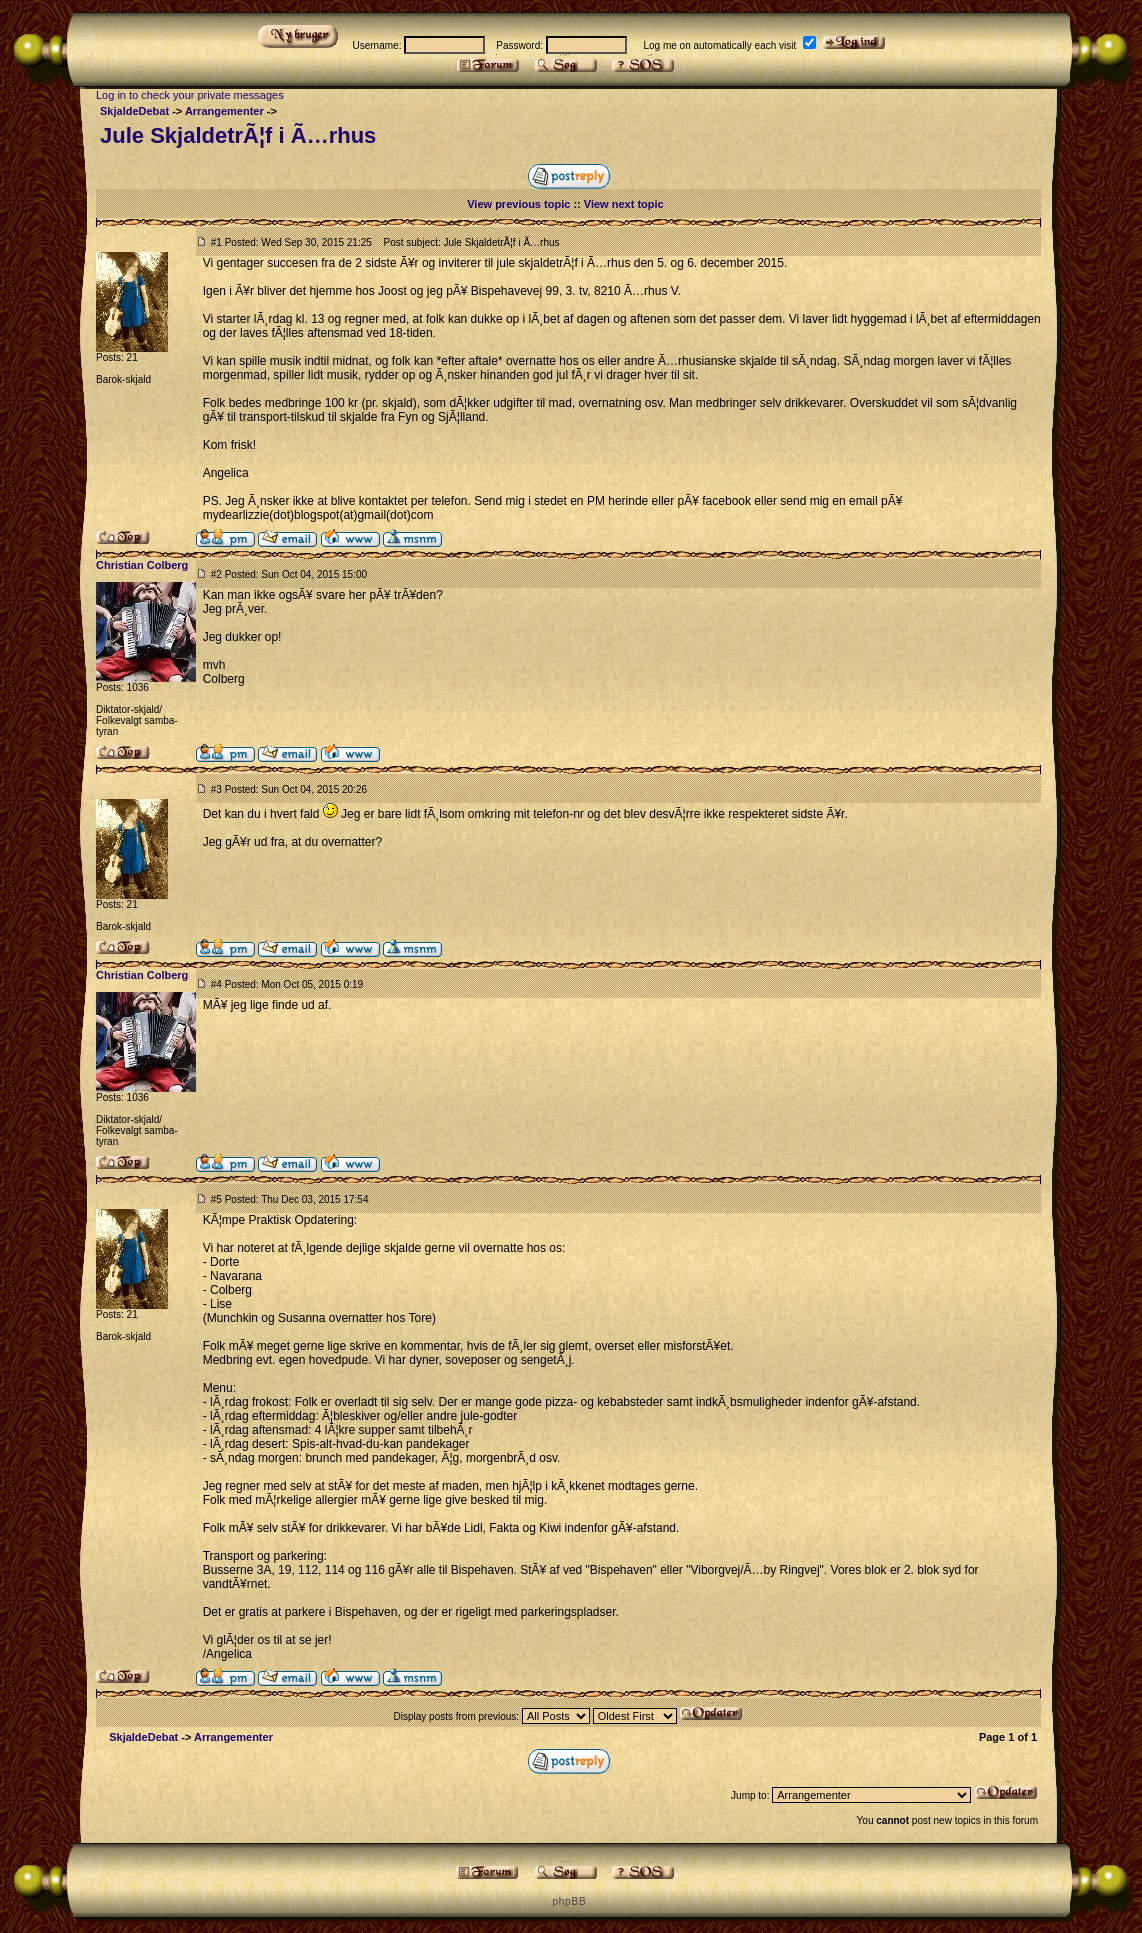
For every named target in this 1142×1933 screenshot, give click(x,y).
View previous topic (518, 204)
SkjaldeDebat (134, 111)
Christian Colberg (142, 565)
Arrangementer (224, 111)
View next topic (624, 204)
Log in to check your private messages (190, 95)
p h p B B (568, 1901)
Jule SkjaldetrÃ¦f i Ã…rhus (238, 135)
